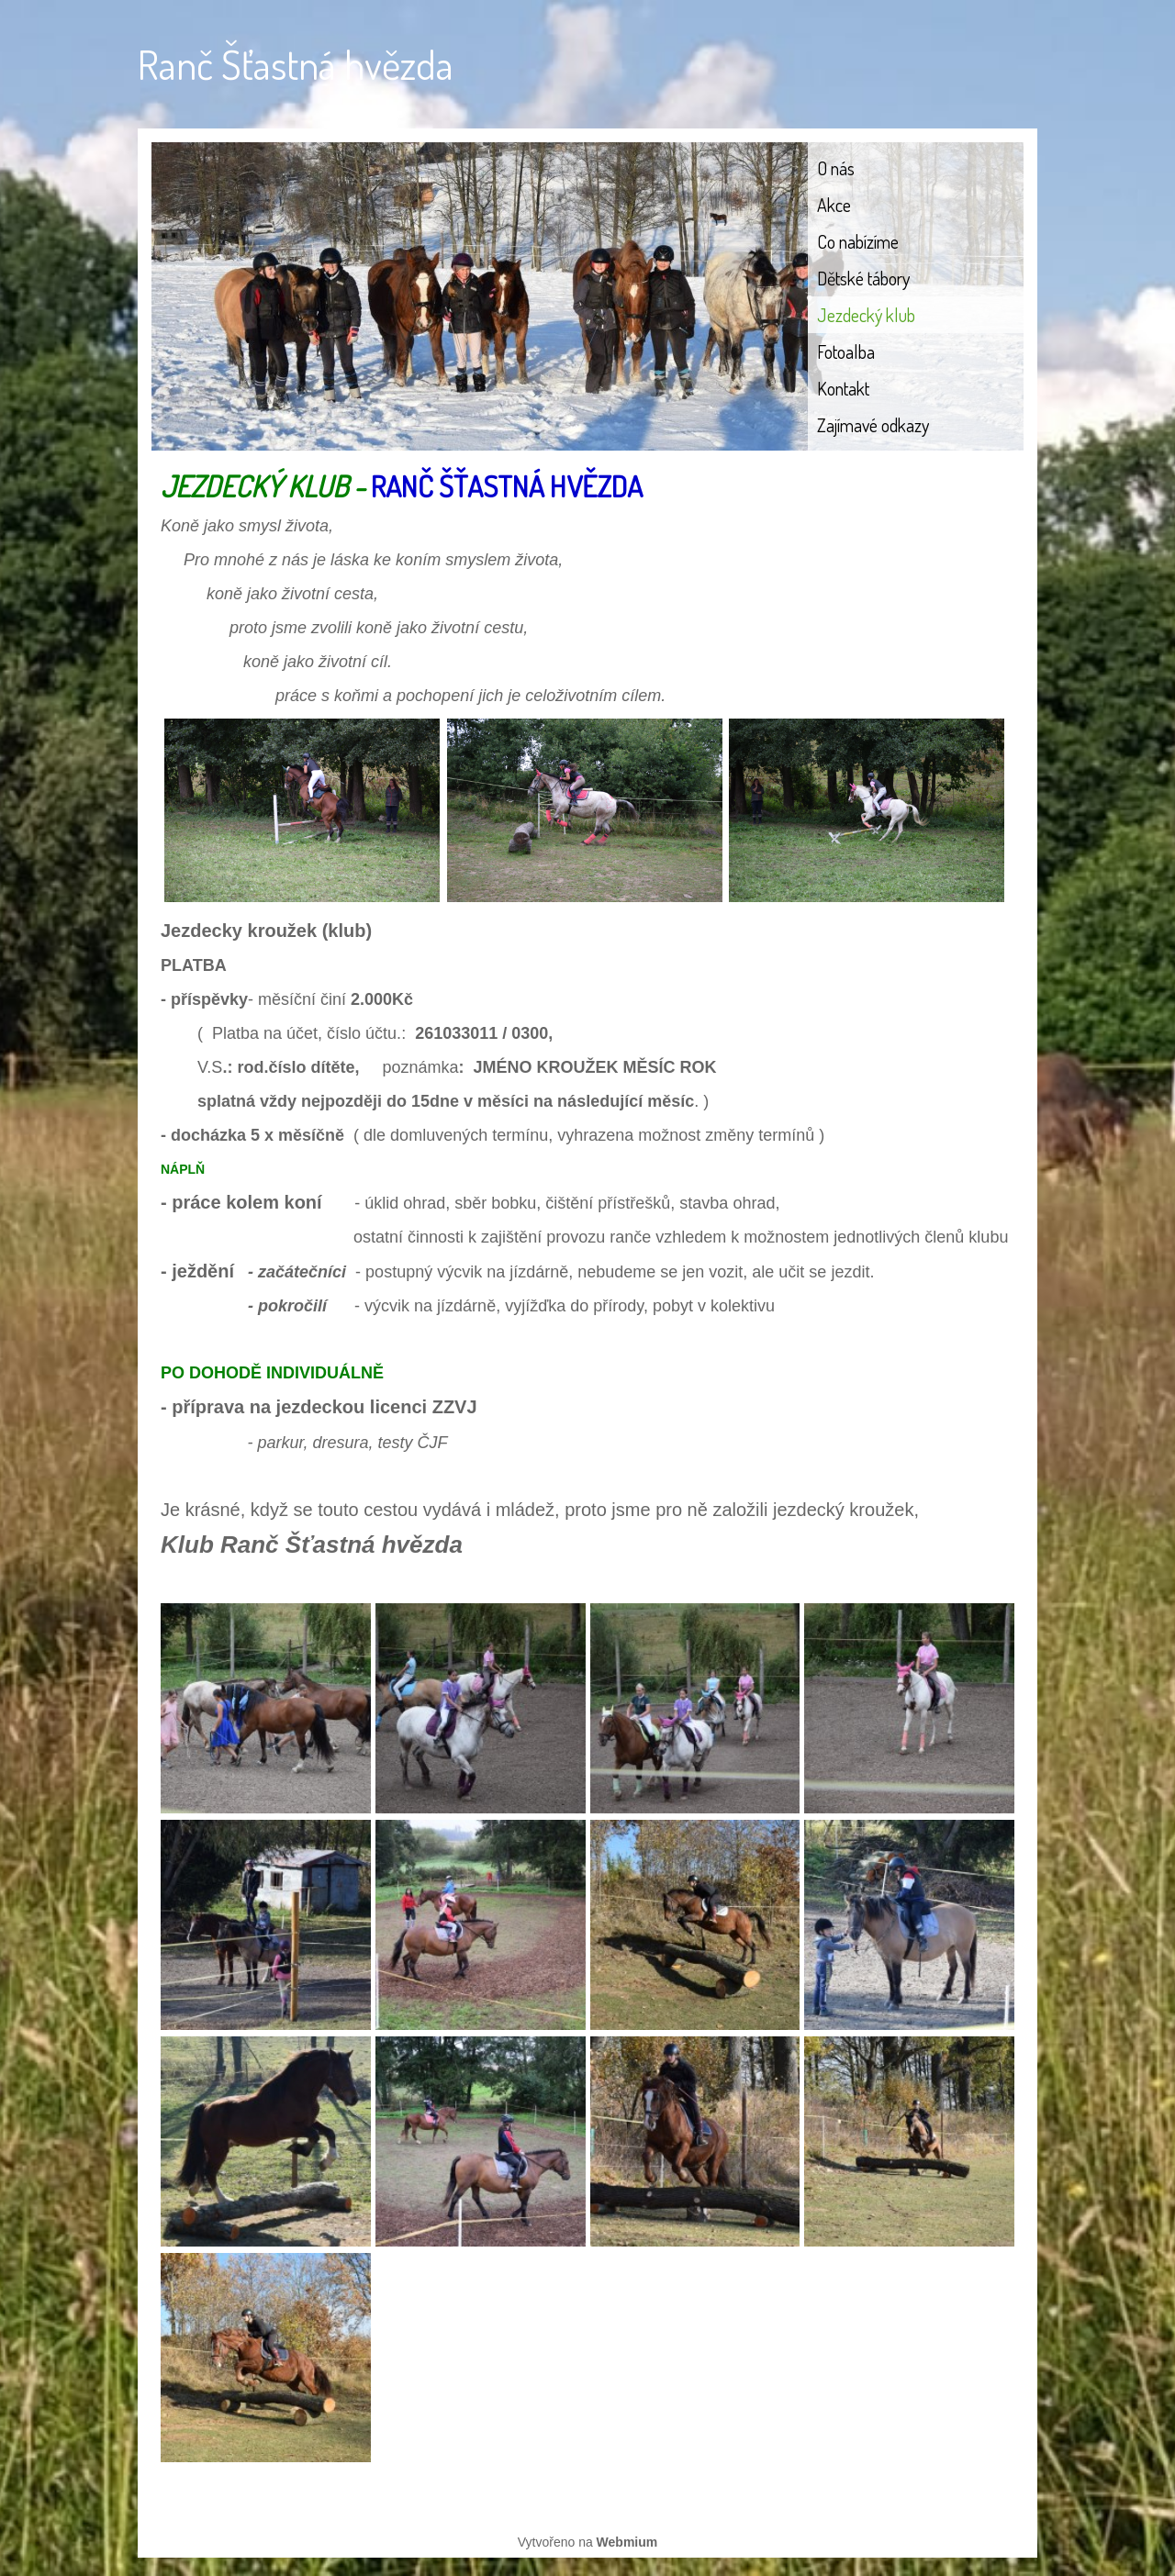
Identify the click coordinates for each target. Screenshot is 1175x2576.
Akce (834, 205)
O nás (836, 168)
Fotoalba (846, 351)
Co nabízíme (858, 241)
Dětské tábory (863, 278)
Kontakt (843, 388)
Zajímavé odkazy (873, 425)
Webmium (627, 2542)
